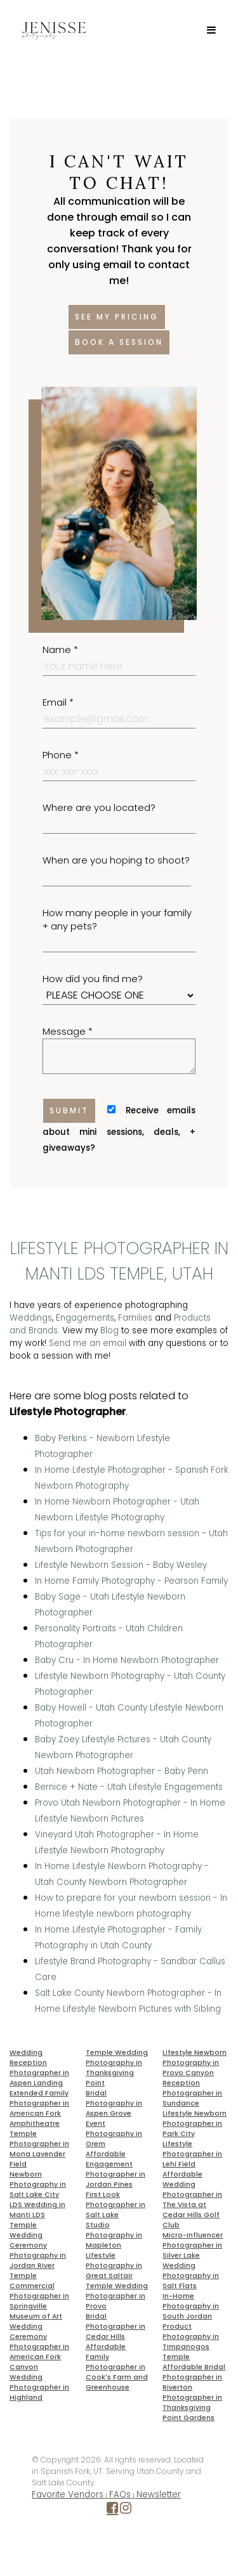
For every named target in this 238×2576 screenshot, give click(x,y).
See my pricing (117, 316)
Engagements (85, 1318)
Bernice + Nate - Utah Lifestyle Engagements (129, 1787)
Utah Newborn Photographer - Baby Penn (121, 1771)
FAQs (120, 2495)
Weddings (31, 1318)
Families (135, 1318)
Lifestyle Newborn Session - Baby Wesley (121, 1565)
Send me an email (87, 1343)
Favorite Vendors (67, 2495)
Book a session (119, 342)
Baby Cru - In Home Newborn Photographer (127, 1660)
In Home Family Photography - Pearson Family (131, 1581)
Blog (109, 1330)
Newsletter (158, 2495)
